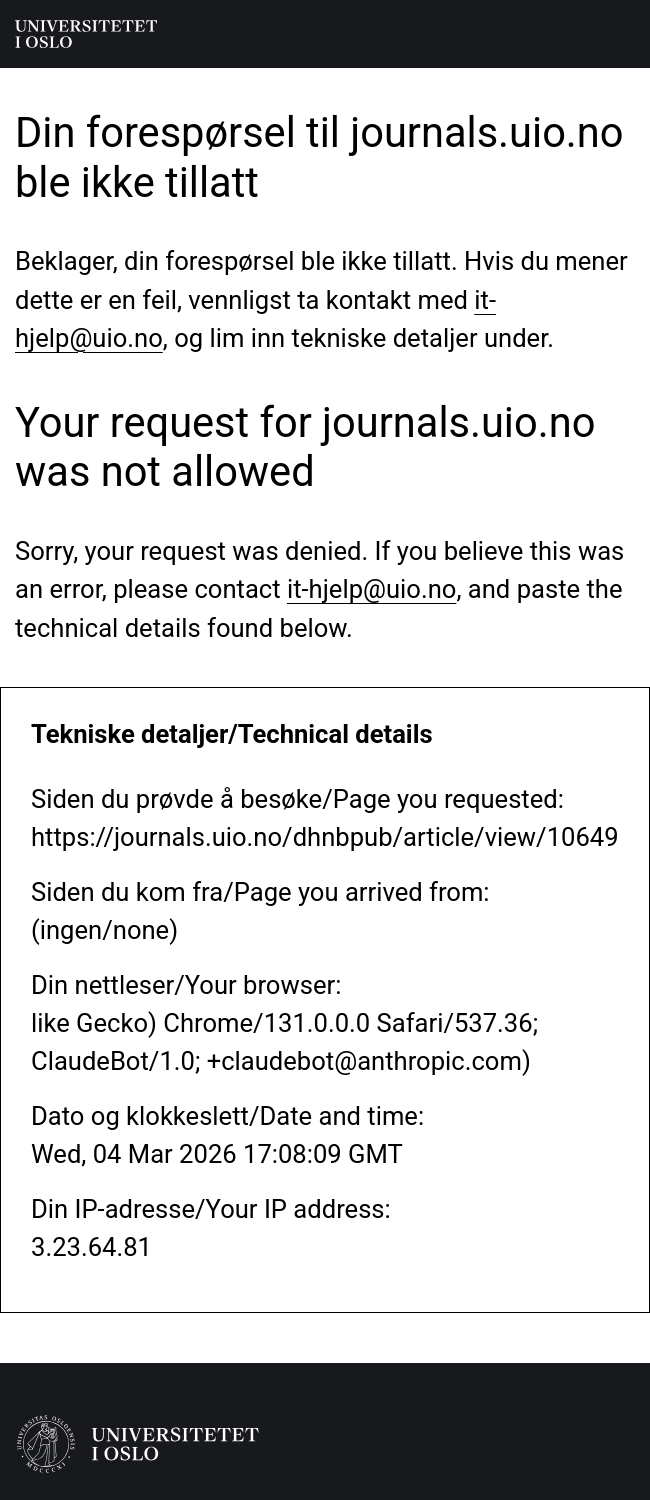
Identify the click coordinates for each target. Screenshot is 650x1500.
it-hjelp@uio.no (371, 589)
